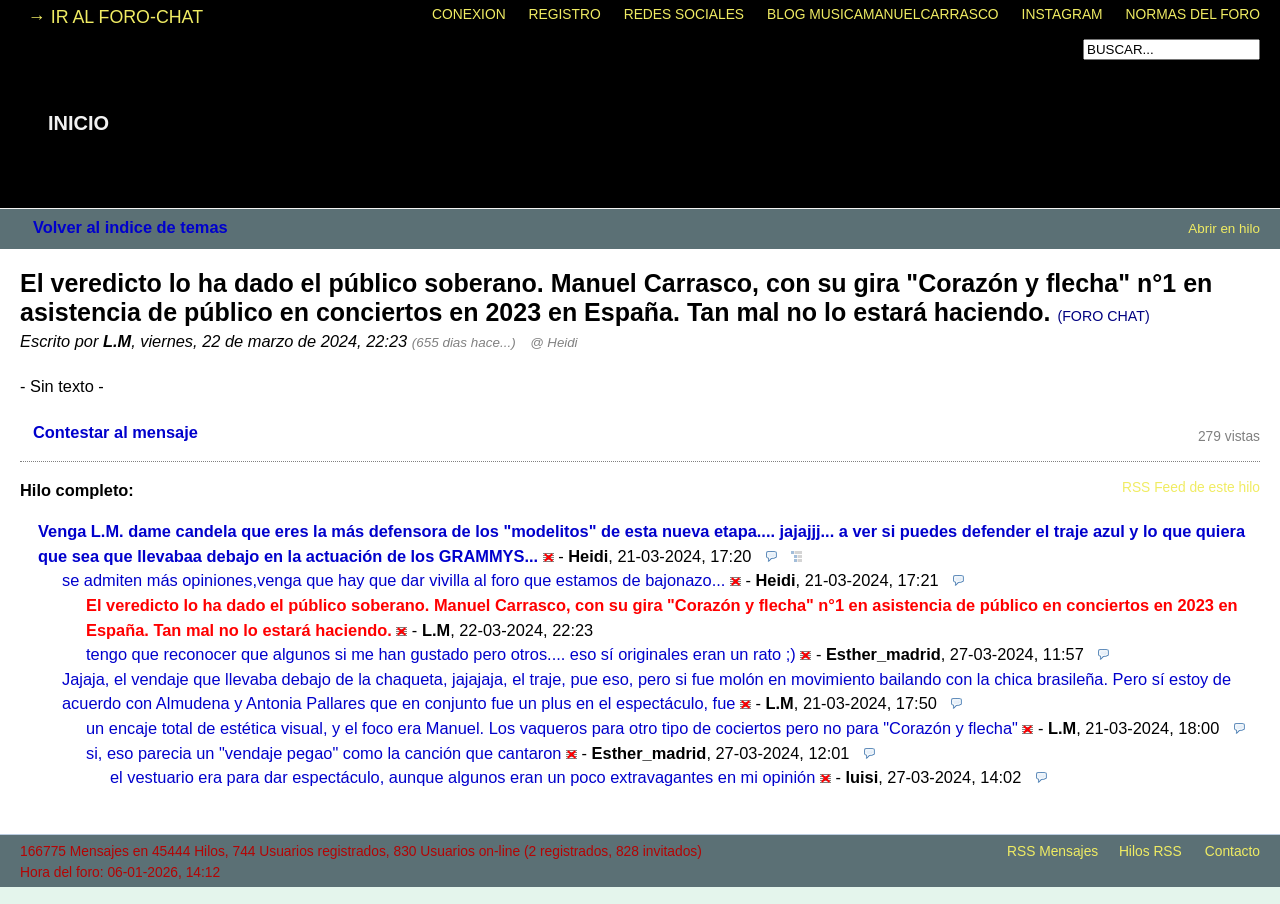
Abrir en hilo (1224, 228)
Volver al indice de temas (130, 227)
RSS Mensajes (1052, 851)
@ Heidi (553, 342)
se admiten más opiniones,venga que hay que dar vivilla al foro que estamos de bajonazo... (393, 580)
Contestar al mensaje (115, 432)
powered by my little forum (640, 894)
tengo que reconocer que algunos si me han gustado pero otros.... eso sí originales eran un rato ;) (441, 654)
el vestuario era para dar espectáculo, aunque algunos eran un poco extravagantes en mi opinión (462, 777)
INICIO (78, 123)
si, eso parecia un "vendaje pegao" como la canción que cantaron (323, 753)
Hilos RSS (1150, 851)
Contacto (1232, 851)
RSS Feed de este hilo (1191, 487)
